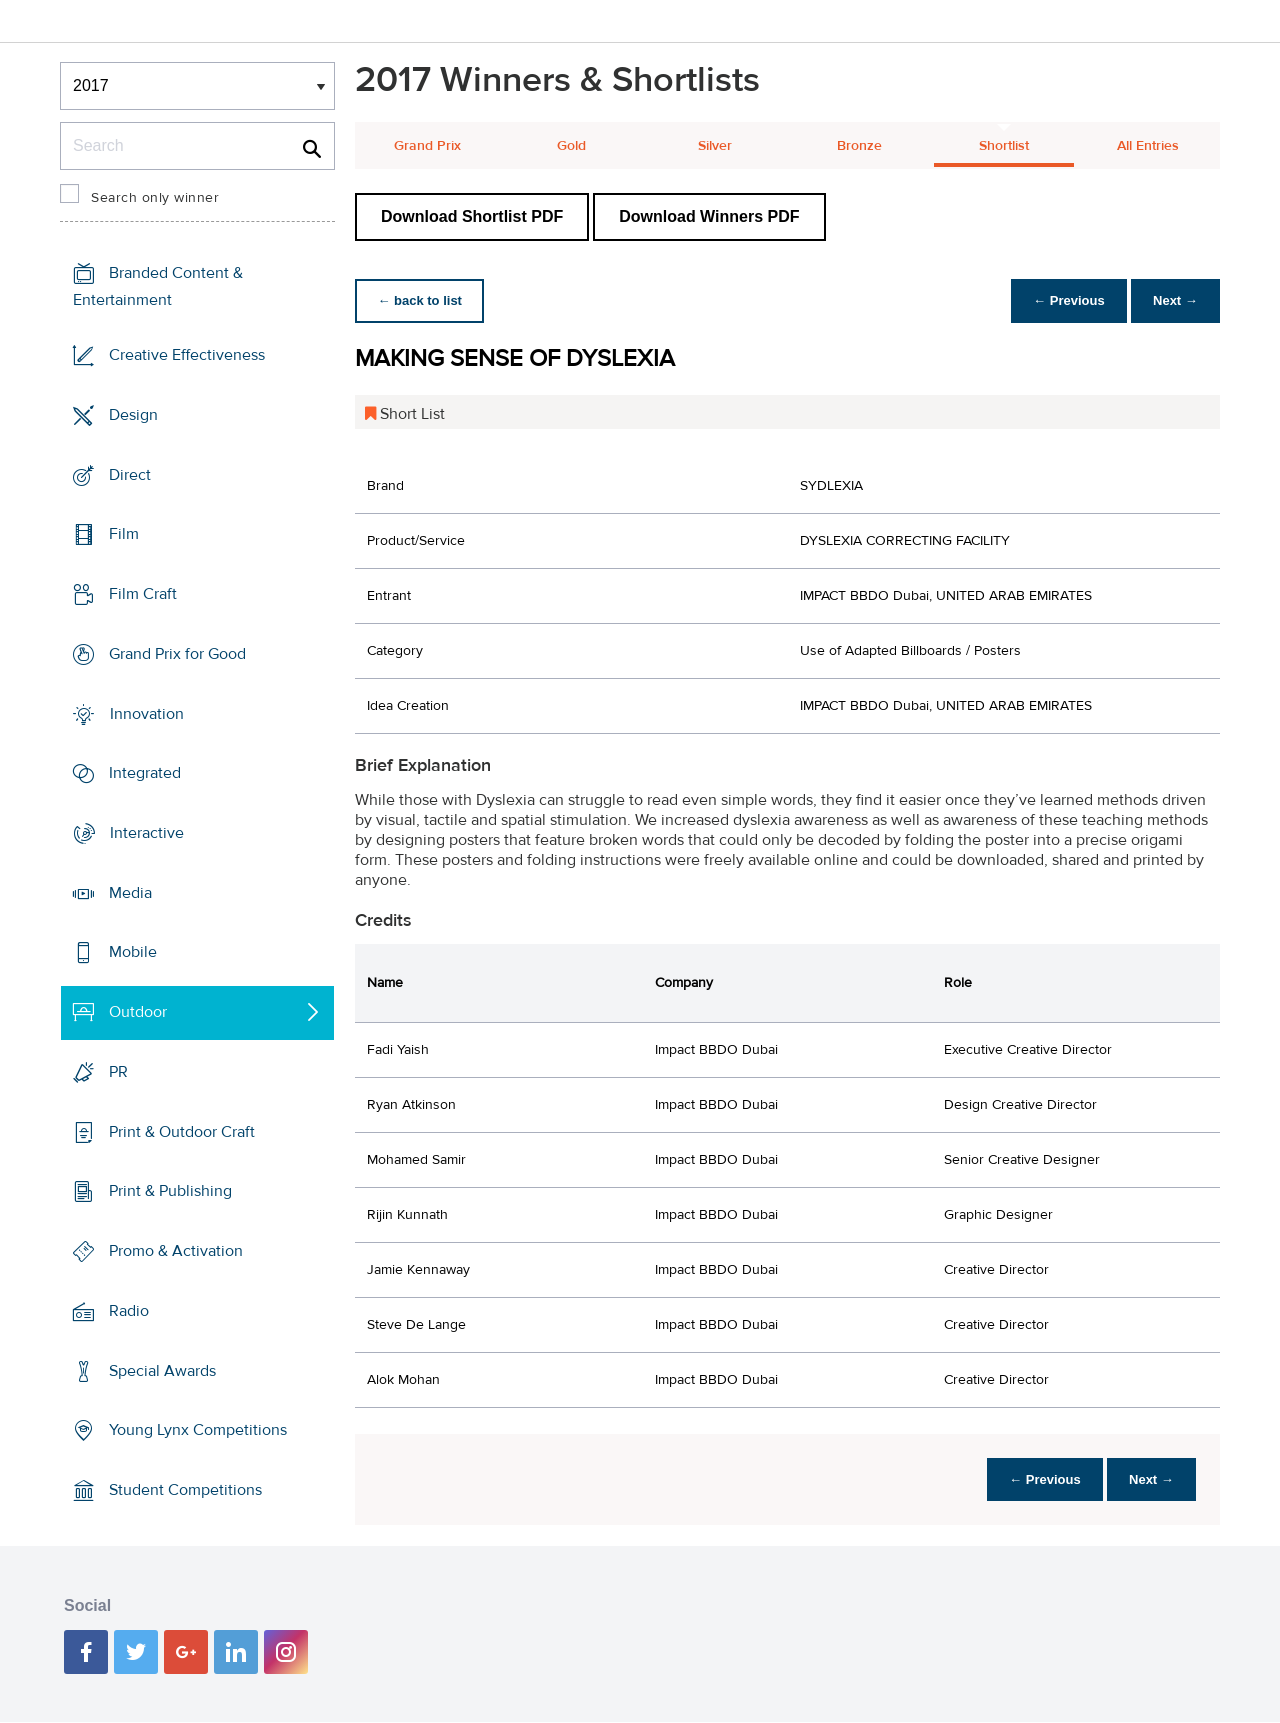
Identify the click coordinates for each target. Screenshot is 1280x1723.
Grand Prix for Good (177, 654)
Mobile (133, 952)
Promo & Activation (176, 1251)
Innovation (147, 713)
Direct (130, 474)
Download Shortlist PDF (472, 216)
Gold (571, 146)
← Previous (1064, 300)
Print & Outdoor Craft (182, 1132)
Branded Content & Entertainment (158, 286)
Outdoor (138, 1012)
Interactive (147, 833)
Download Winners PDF (709, 216)
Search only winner (155, 198)
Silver (715, 146)
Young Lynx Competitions (198, 1430)
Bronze (859, 146)
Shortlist (1004, 146)
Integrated (145, 773)
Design (133, 415)
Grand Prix (427, 146)
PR (118, 1072)
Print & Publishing (170, 1191)
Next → (1173, 300)
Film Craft (143, 594)
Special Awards (162, 1370)
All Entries (1148, 146)
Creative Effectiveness (187, 355)
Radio (129, 1311)
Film (124, 534)
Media (130, 893)
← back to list (421, 300)
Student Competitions (185, 1490)
